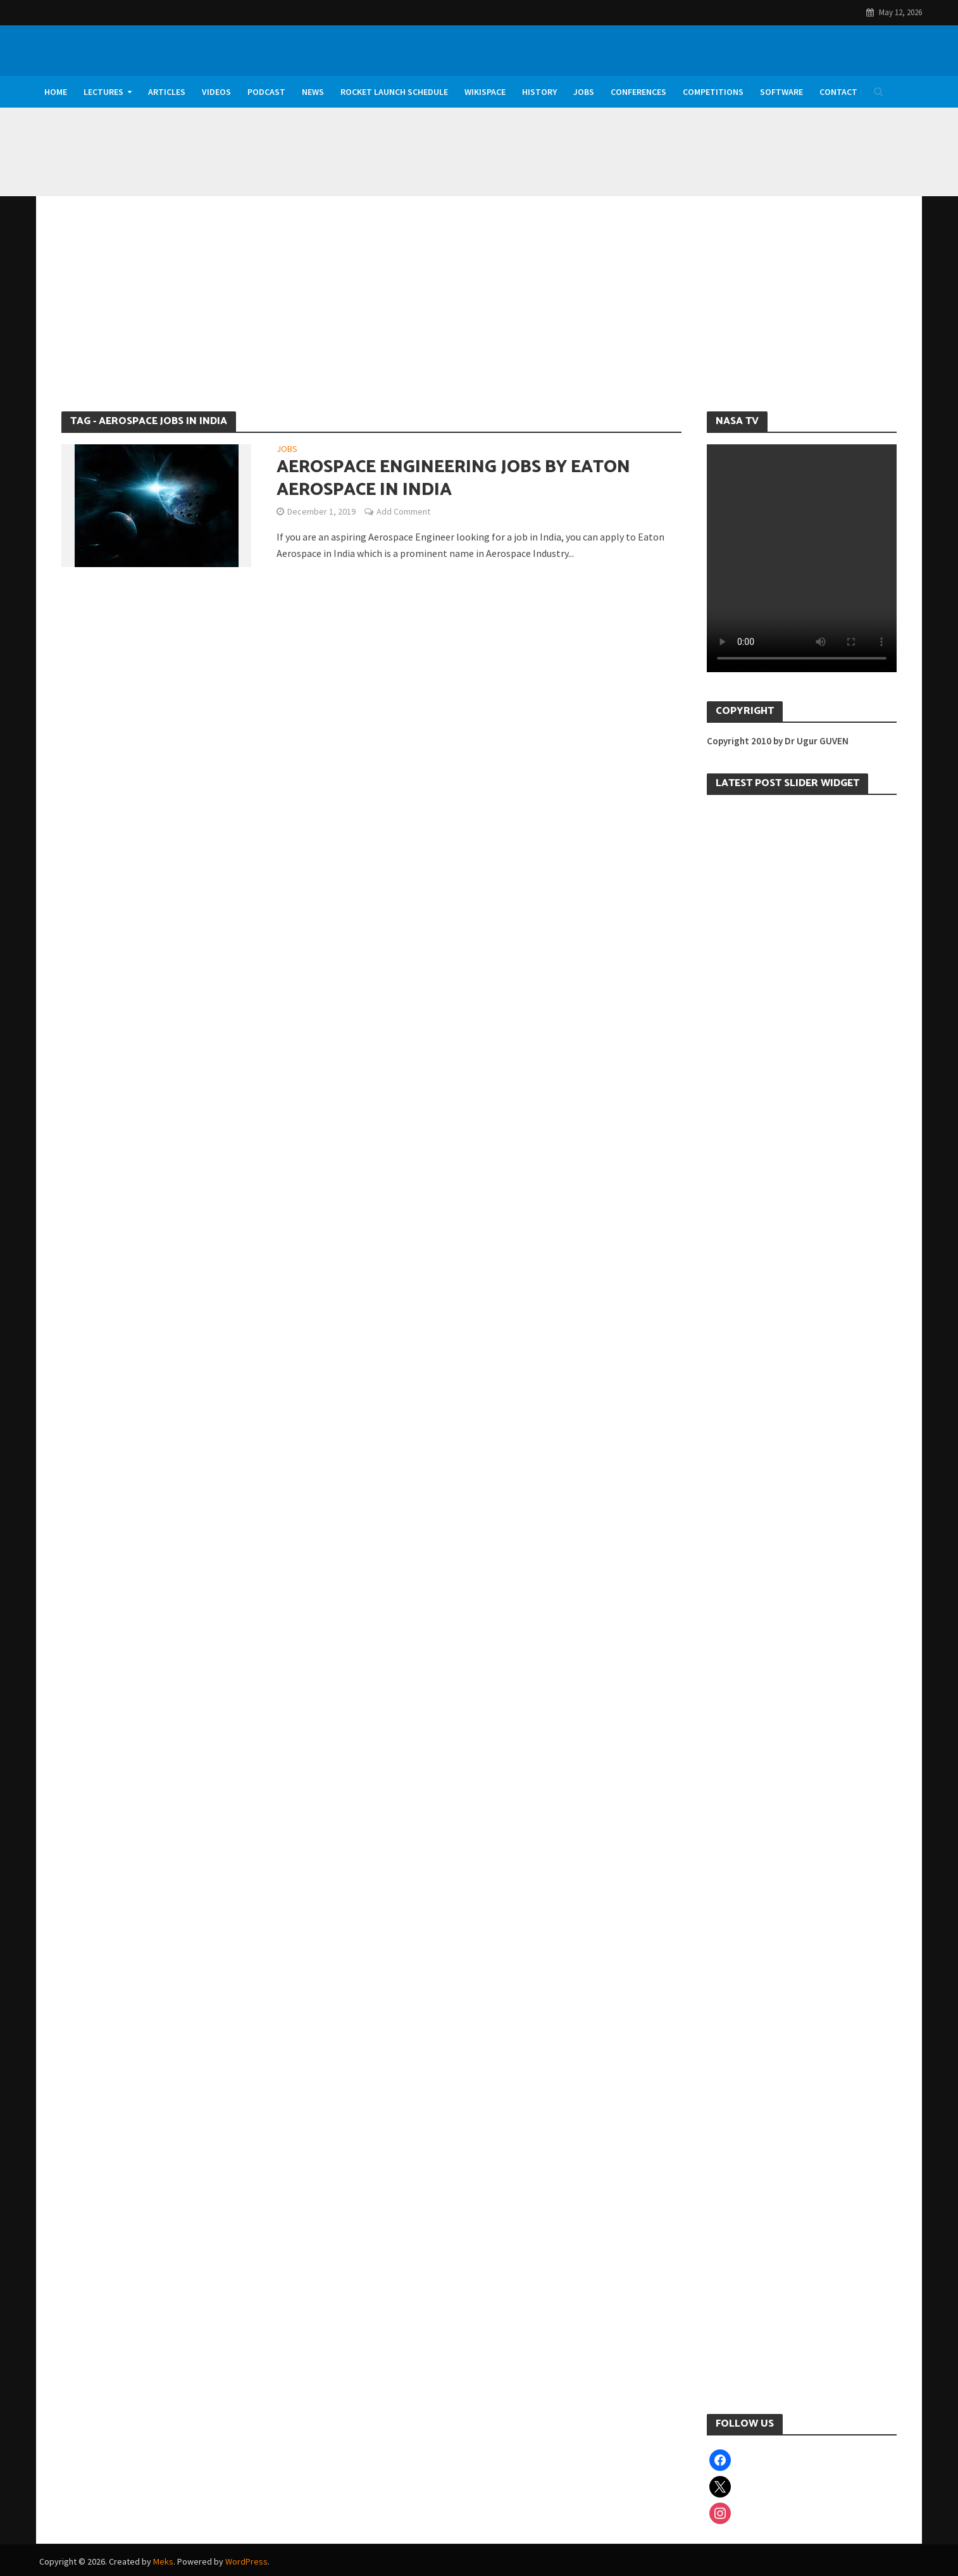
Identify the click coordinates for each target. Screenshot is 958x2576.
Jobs (583, 91)
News (313, 91)
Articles (166, 91)
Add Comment (403, 511)
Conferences (638, 91)
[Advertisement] (479, 316)
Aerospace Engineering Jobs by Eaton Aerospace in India (453, 478)
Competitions (713, 91)
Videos (216, 91)
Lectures (103, 91)
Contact (838, 91)
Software (781, 91)
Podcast (266, 91)
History (539, 91)
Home (55, 91)
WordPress (246, 2561)
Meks (163, 2561)
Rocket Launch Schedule (394, 91)
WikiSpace (485, 91)
